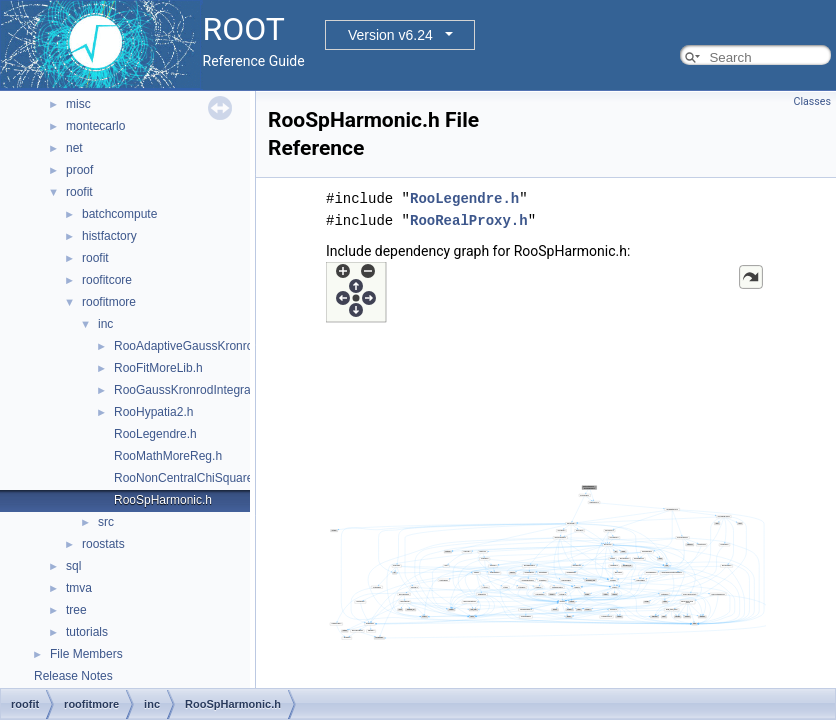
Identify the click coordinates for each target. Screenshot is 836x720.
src (106, 522)
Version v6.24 (390, 35)
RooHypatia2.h (153, 412)
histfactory (109, 236)
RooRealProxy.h (469, 220)
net (74, 148)
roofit (79, 192)
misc (78, 104)
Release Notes (73, 676)
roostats (103, 544)
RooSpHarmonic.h (163, 500)
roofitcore (107, 280)
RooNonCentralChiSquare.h (188, 478)
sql (73, 566)
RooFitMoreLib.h (158, 368)
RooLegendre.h (155, 434)
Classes (812, 101)
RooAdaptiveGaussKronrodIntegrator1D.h (225, 346)
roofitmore (109, 302)
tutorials (87, 632)
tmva (79, 588)
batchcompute (119, 214)
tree (76, 610)
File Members (86, 654)
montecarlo (95, 126)
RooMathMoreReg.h (168, 456)
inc (105, 324)
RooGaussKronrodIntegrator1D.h (202, 390)
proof (79, 170)
